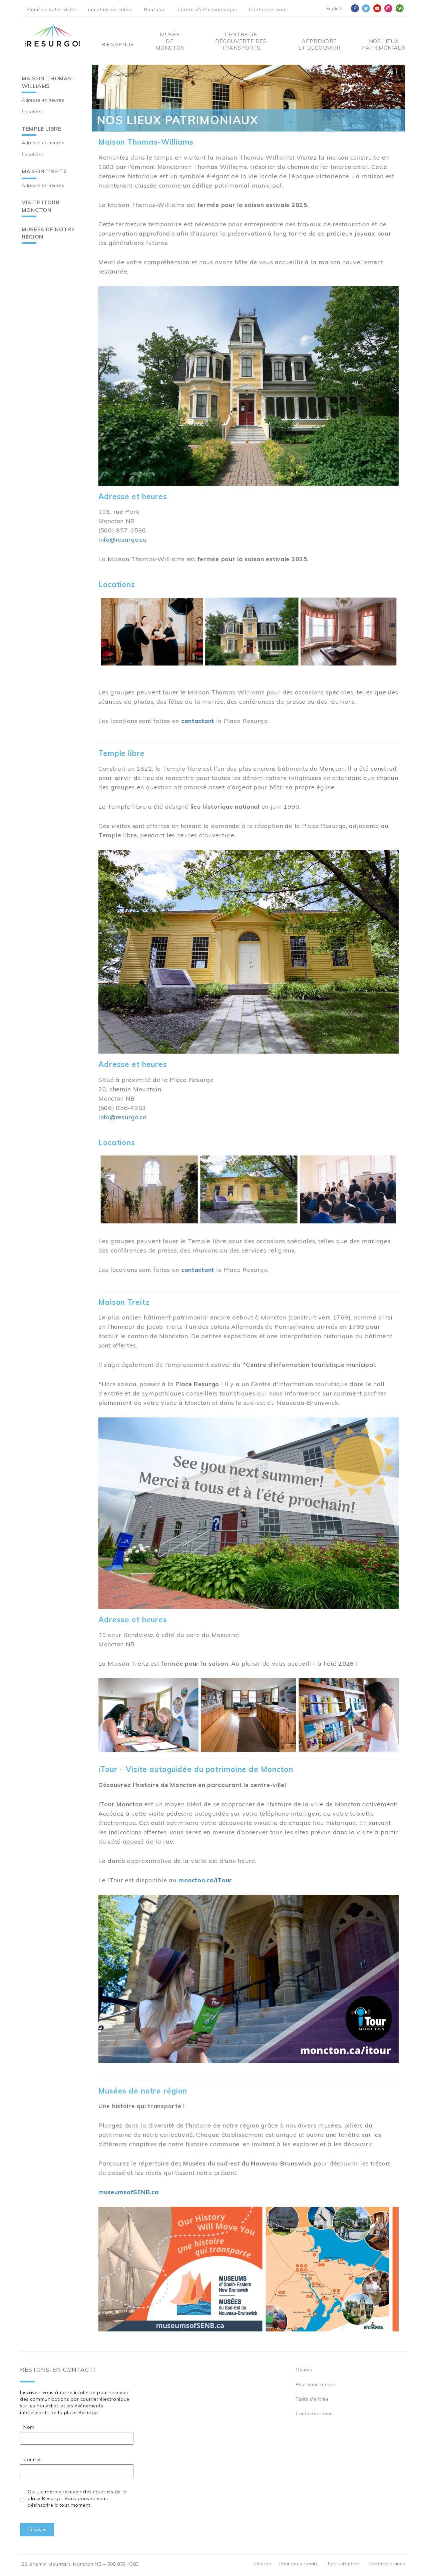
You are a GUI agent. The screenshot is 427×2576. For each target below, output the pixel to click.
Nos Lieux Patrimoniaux (383, 44)
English (334, 8)
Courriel (32, 2459)
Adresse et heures (43, 100)
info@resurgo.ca (122, 539)
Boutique (155, 9)
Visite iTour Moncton (41, 206)
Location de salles (110, 9)
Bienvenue (117, 44)
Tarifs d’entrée (312, 2399)
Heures (304, 2370)
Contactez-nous (268, 9)
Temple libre (41, 128)
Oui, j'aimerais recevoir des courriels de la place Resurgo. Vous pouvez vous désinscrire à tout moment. (77, 2498)
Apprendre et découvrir (319, 44)
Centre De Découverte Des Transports (241, 41)
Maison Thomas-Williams (48, 82)
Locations (33, 112)
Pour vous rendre (315, 2384)
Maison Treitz (44, 171)
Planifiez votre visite (51, 9)
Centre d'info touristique (207, 9)
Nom (29, 2427)
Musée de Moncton (169, 41)
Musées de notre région (48, 233)
